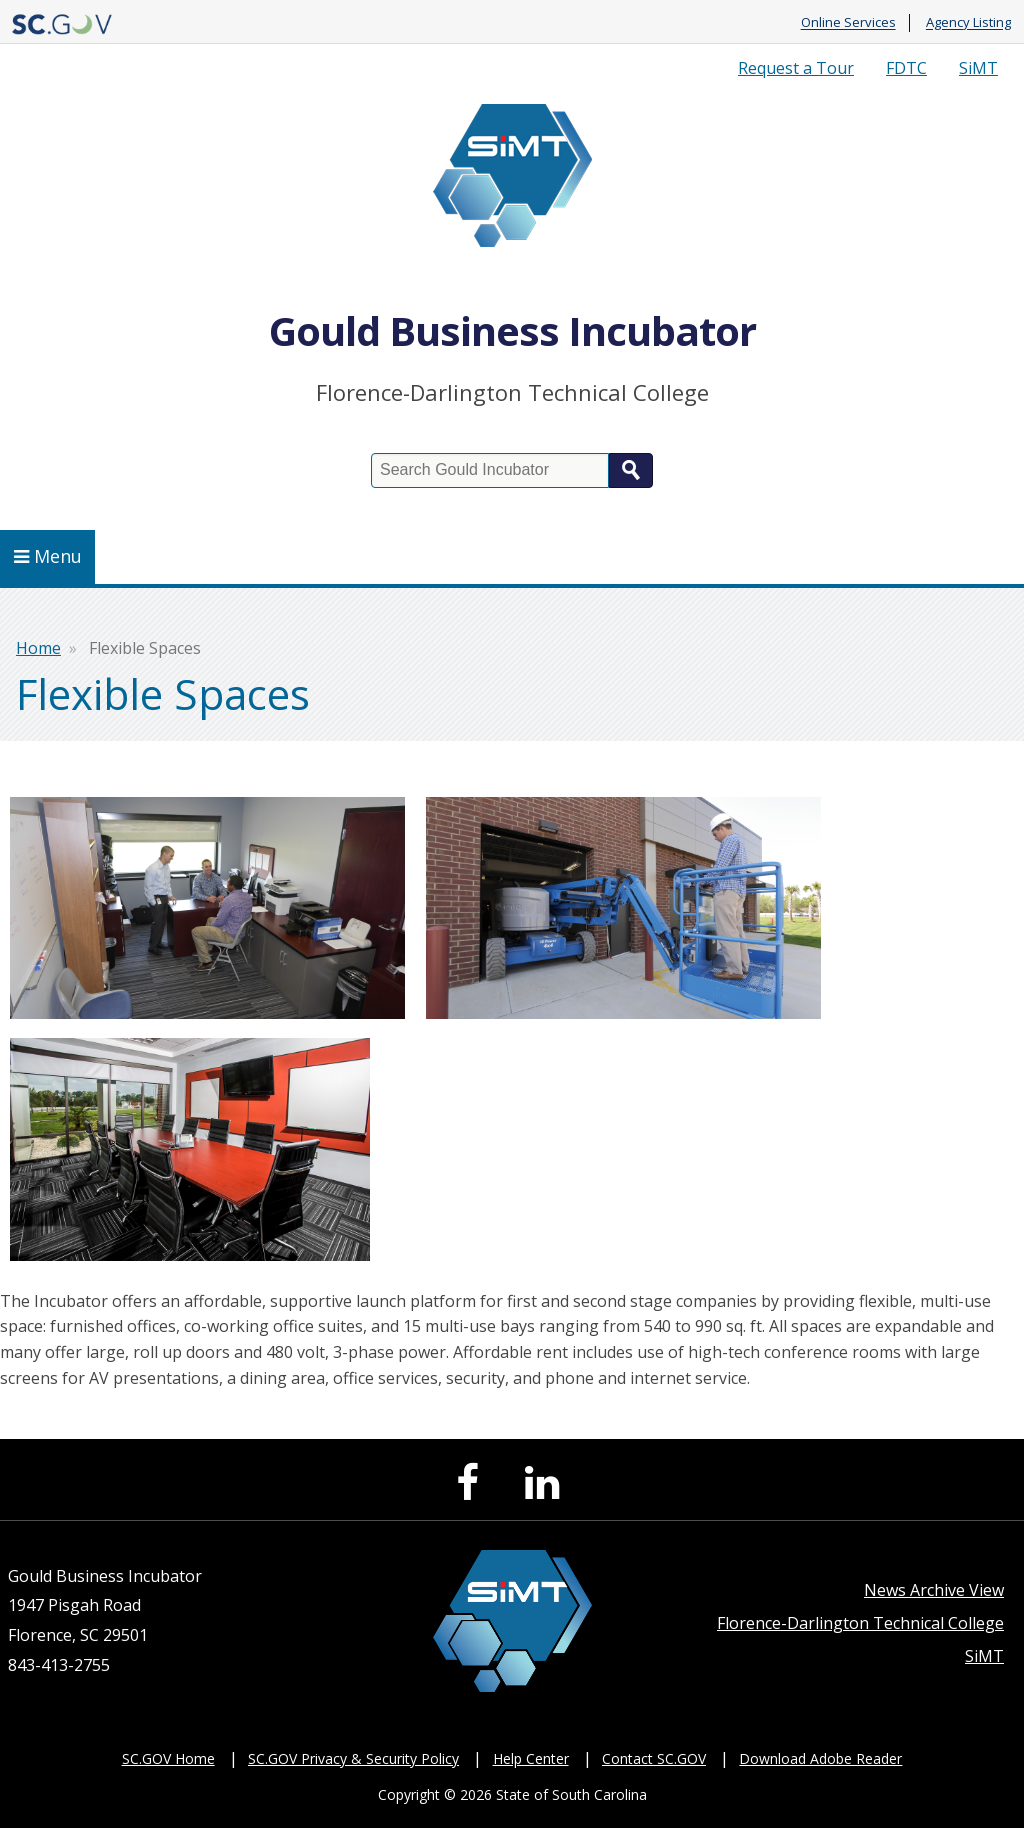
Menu (48, 556)
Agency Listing (968, 23)
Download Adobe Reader (820, 1758)
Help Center (531, 1758)
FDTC (906, 68)
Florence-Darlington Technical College (860, 1623)
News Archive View (934, 1590)
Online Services (848, 23)
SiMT (978, 68)
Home (38, 648)
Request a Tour (796, 68)
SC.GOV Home (168, 1758)
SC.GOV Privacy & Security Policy (353, 1758)
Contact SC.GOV (654, 1758)
